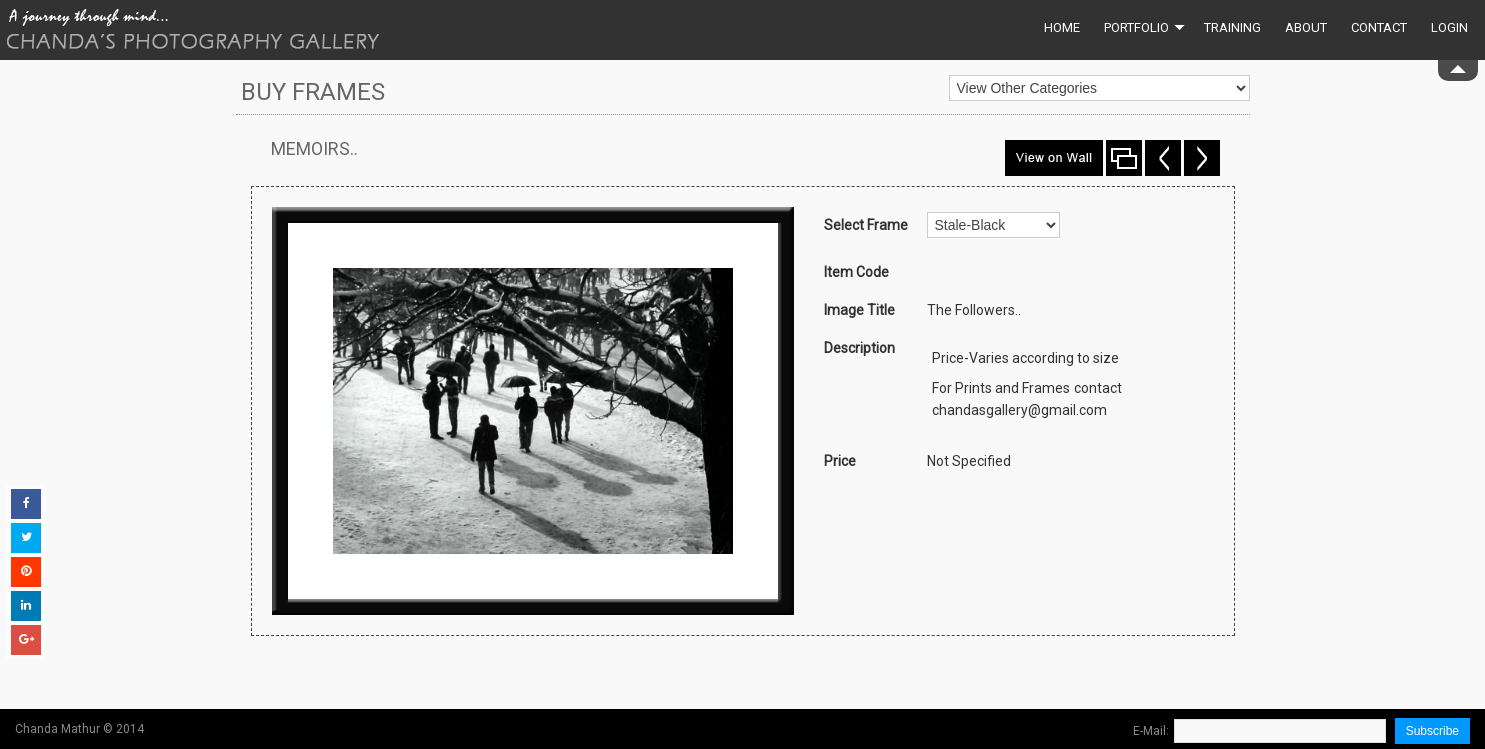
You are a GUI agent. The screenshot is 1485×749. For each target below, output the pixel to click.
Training (1232, 27)
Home (1062, 27)
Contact (1379, 27)
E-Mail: (1151, 731)
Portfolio (1144, 27)
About (1306, 27)
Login (1449, 27)
